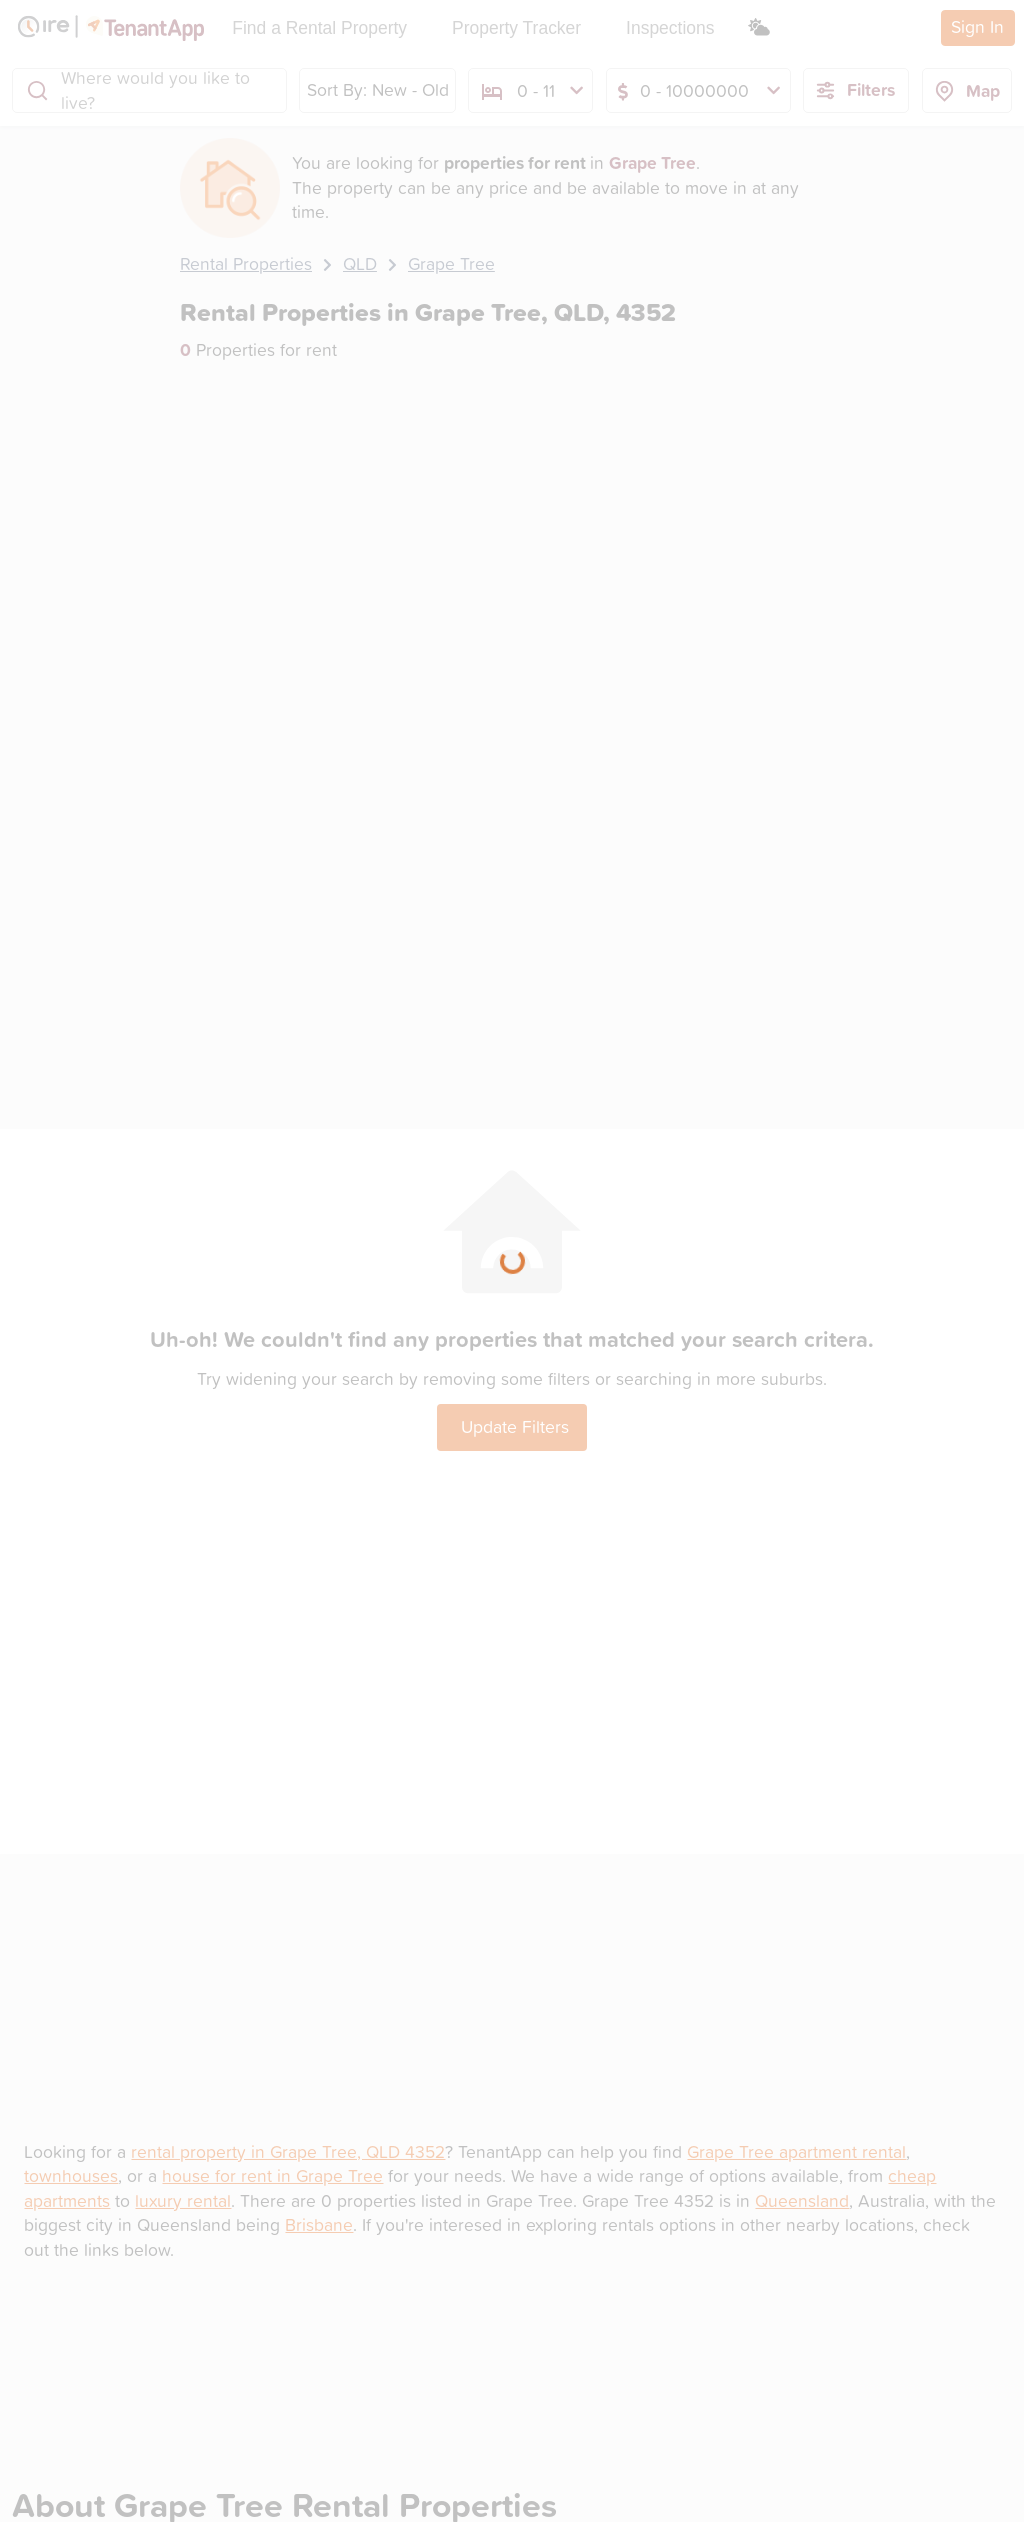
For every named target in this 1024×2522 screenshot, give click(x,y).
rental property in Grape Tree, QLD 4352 (288, 2151)
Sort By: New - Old (378, 89)
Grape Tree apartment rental (796, 2151)
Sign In (977, 26)
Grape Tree (451, 263)
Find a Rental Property (319, 28)
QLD (360, 263)
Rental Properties (246, 263)
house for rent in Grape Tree (272, 2175)
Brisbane (319, 2224)
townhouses (71, 2175)
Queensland (802, 2200)
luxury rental (183, 2200)
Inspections (670, 28)
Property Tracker (516, 28)
